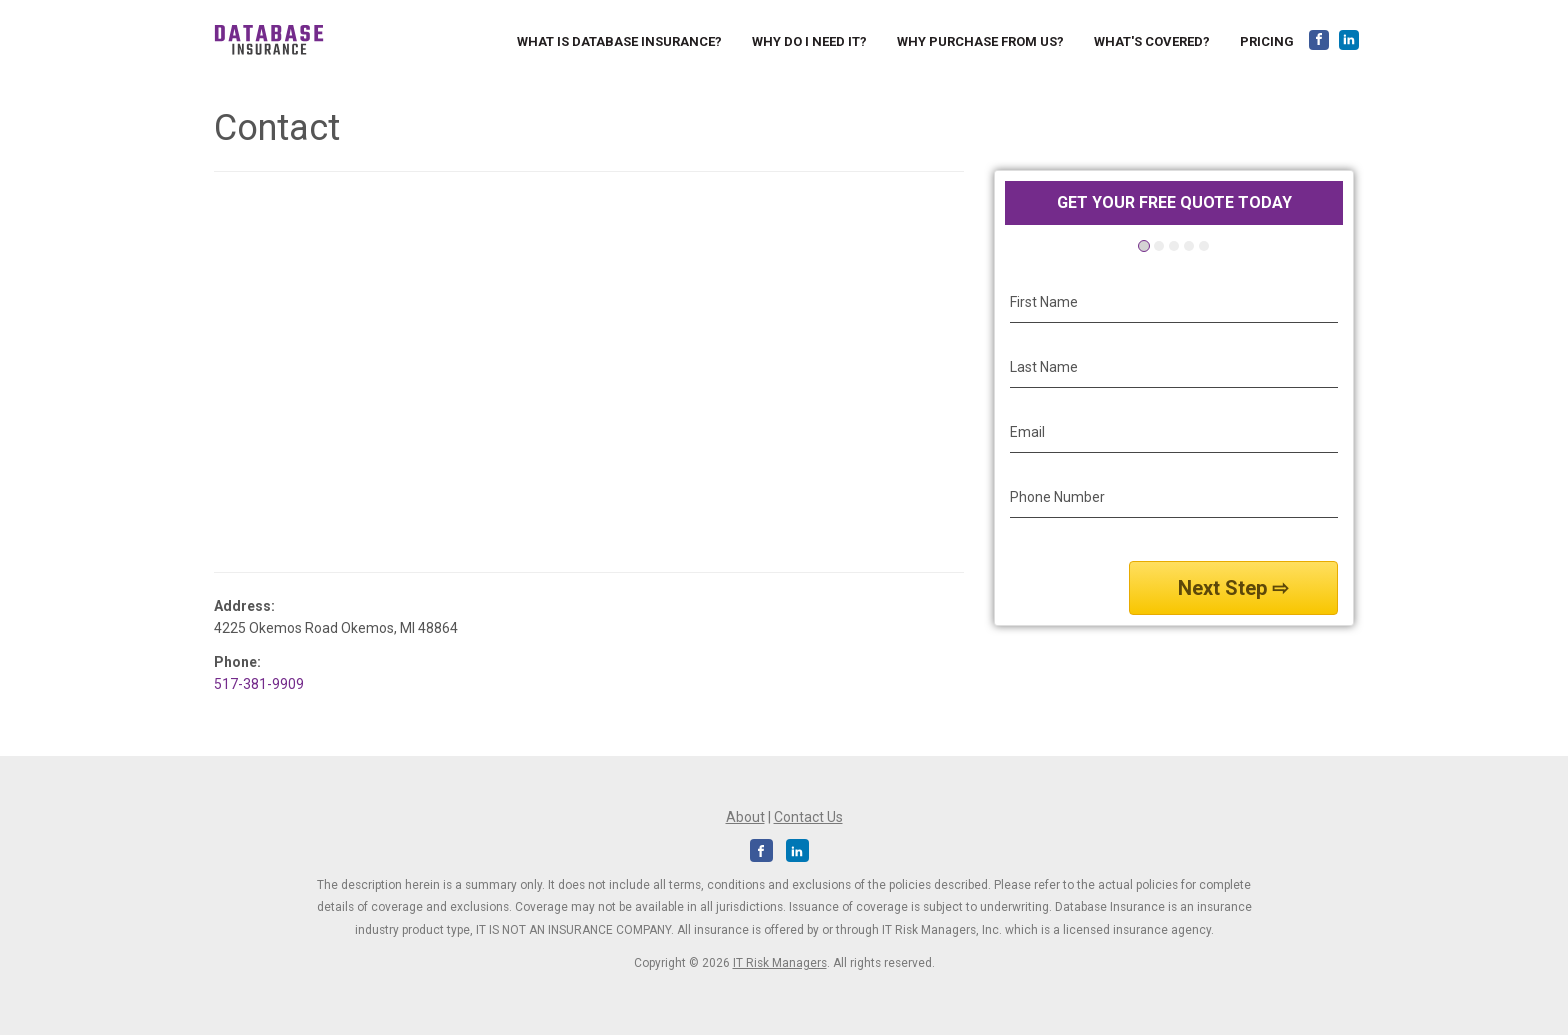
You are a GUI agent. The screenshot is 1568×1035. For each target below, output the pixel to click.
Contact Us (808, 817)
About (745, 817)
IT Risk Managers (780, 963)
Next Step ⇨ (1233, 588)
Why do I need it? (809, 41)
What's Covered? (1152, 41)
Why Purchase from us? (980, 41)
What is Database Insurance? (619, 41)
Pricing (1267, 41)
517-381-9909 (259, 684)
